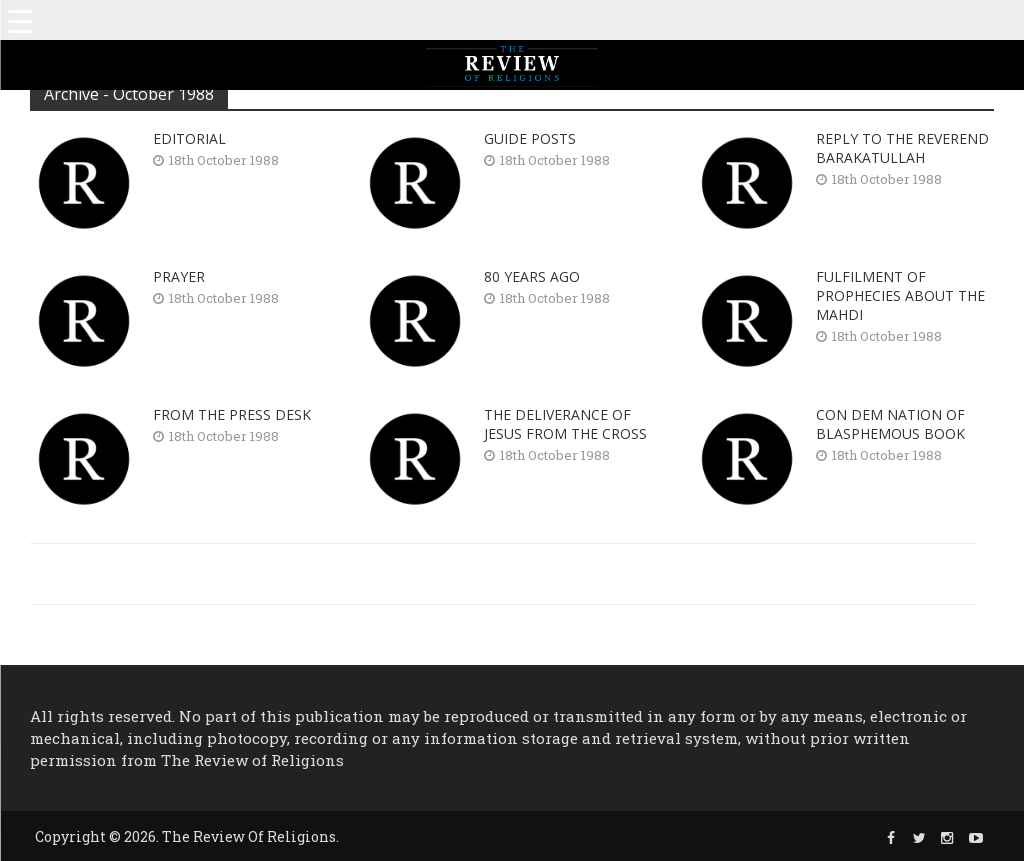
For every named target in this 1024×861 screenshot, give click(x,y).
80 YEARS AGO (532, 276)
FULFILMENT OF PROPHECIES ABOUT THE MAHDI (900, 295)
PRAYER (179, 276)
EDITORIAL (189, 138)
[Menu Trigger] (20, 20)
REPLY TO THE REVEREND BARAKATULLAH (902, 148)
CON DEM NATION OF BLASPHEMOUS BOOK (890, 424)
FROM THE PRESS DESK (232, 414)
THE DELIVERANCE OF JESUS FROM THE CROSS (565, 424)
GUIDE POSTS (530, 138)
